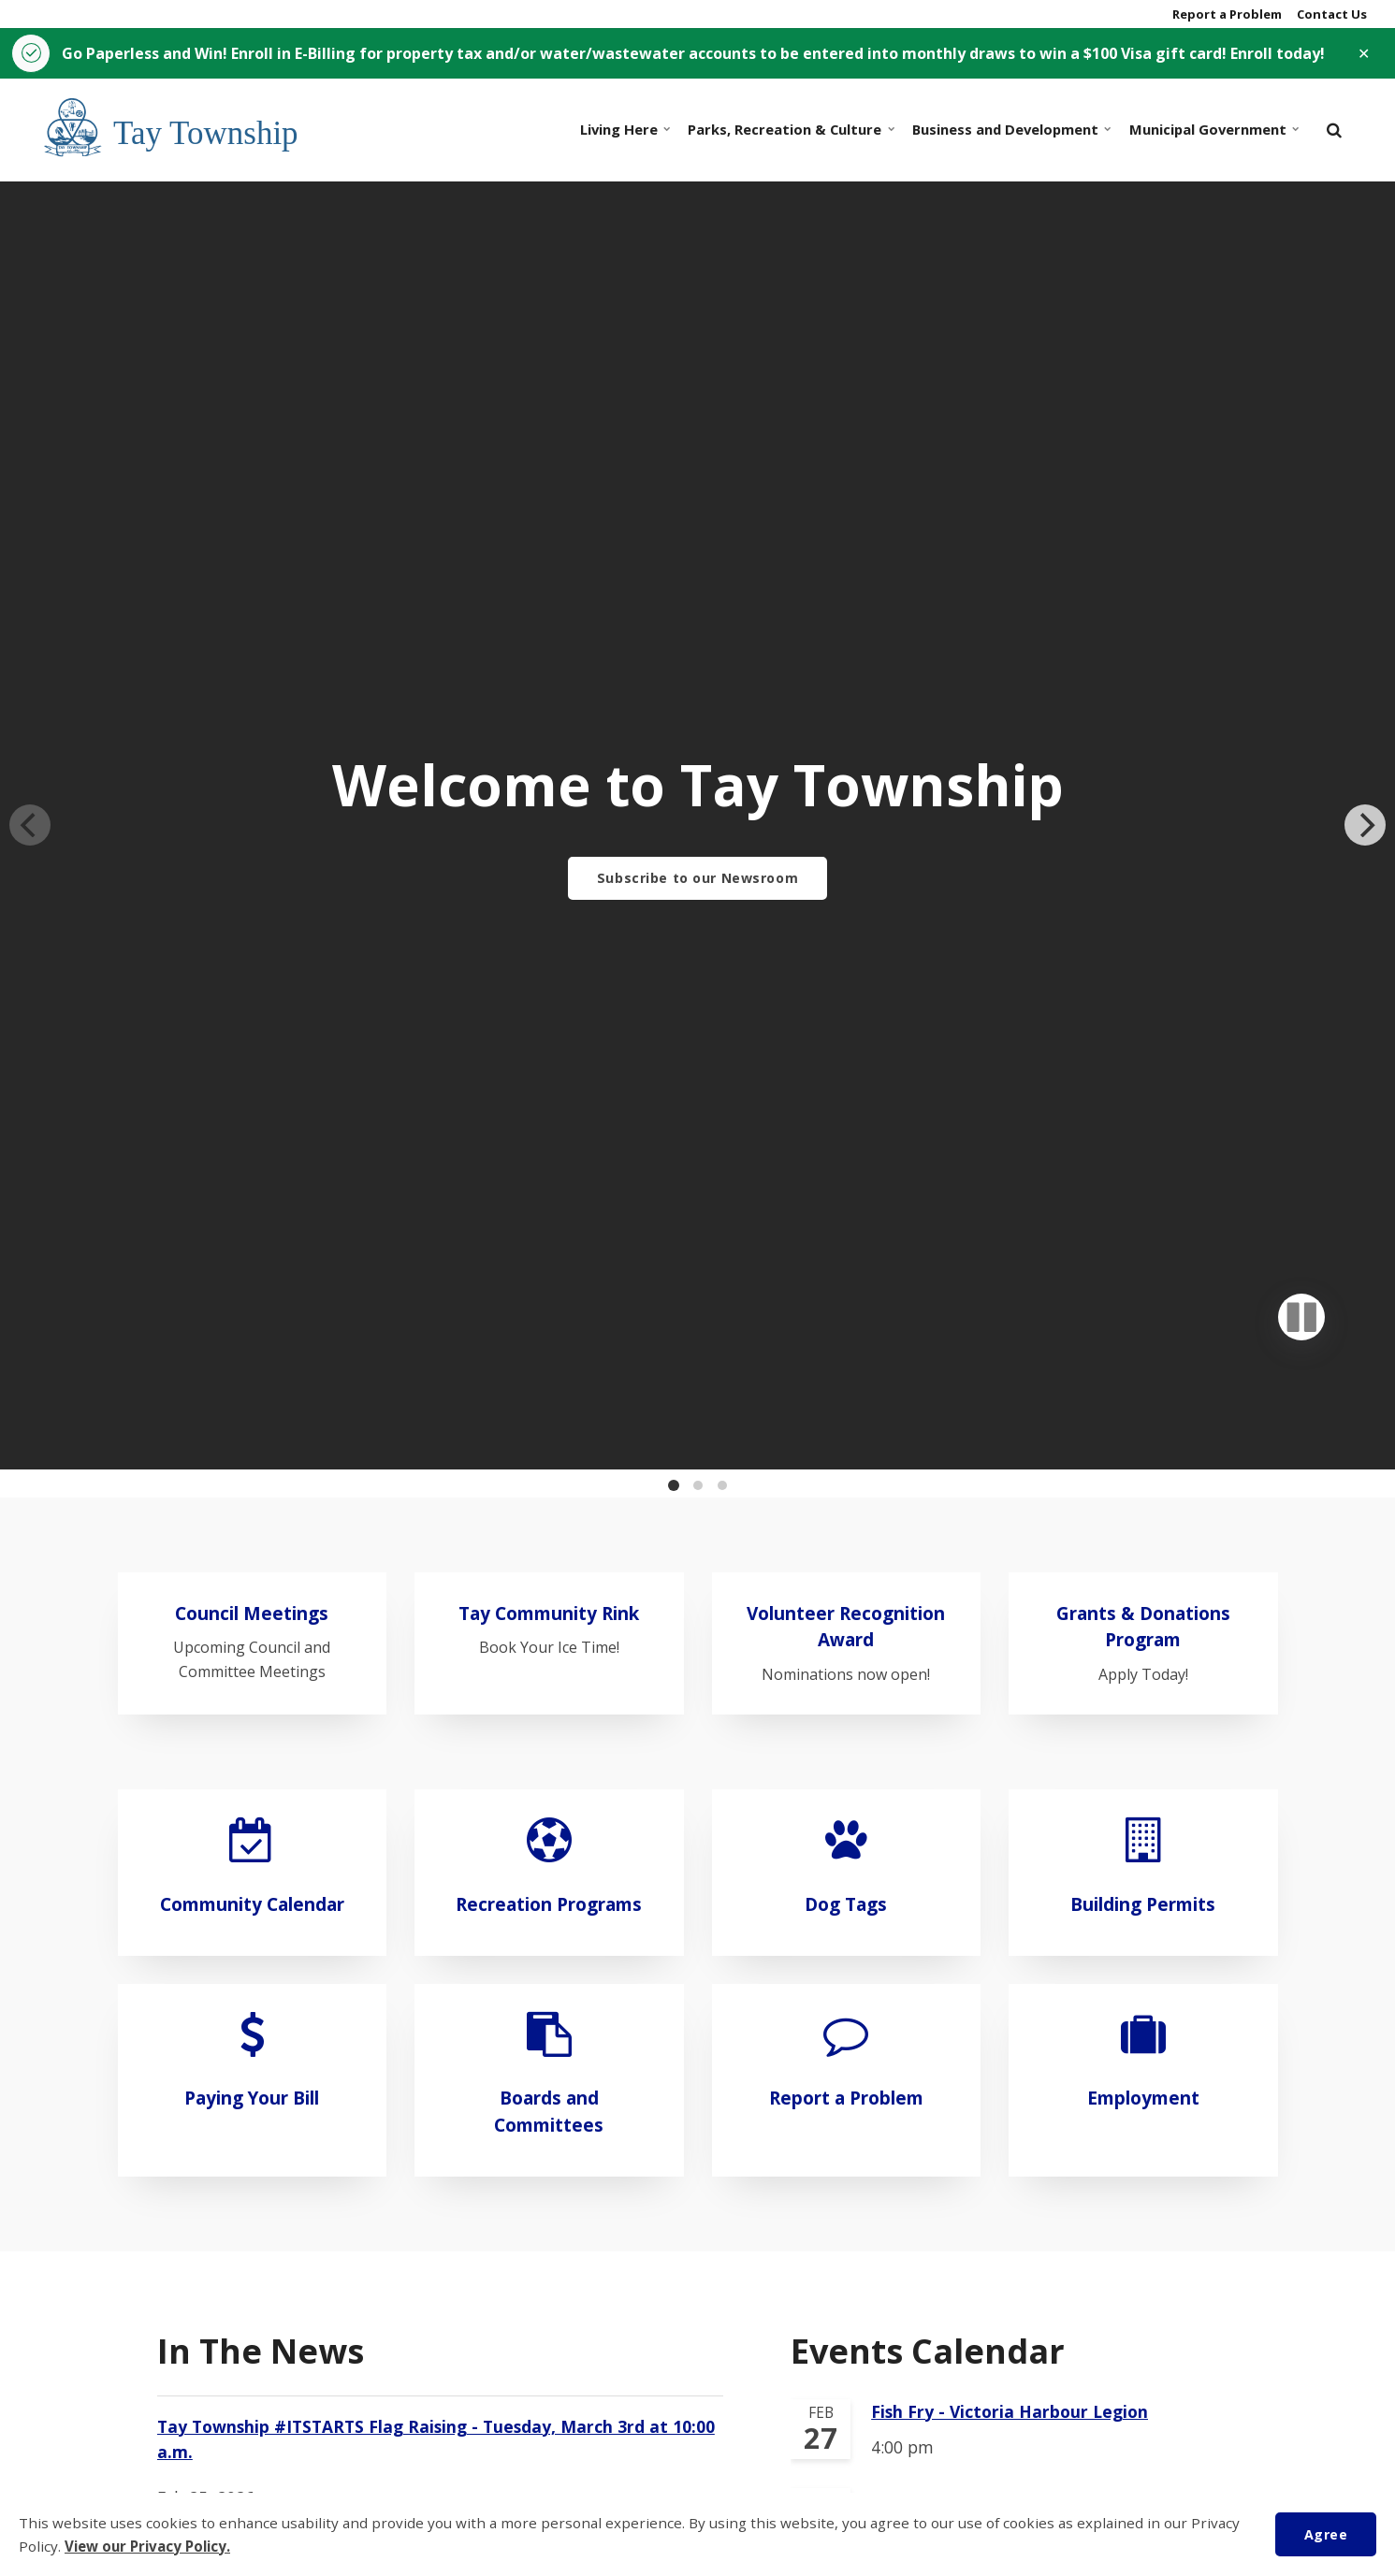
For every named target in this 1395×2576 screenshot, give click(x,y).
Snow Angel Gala (940, 2087)
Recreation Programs (549, 1375)
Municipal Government (1211, 130)
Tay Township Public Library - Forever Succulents (1026, 1985)
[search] (1334, 130)
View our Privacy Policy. (150, 2546)
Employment (1143, 1568)
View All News (215, 2349)
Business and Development (1008, 130)
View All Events (853, 2298)
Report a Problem (1226, 14)
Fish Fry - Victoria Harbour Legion (1010, 1883)
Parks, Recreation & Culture (788, 130)
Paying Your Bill (252, 1568)
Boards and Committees (548, 1582)
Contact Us (1330, 14)
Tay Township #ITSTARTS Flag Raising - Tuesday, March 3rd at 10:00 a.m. (436, 1911)
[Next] (1365, 561)
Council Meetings (251, 1084)
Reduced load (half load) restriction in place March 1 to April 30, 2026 (421, 2202)
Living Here (623, 130)
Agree (1325, 2533)
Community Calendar (252, 1375)
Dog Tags (846, 1375)
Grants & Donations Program (1143, 1098)
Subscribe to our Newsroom (697, 878)
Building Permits (1142, 1375)
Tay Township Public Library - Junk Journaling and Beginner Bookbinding (1024, 2189)
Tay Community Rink (548, 1084)
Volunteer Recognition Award (846, 1098)
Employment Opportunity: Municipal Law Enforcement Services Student (420, 2057)
